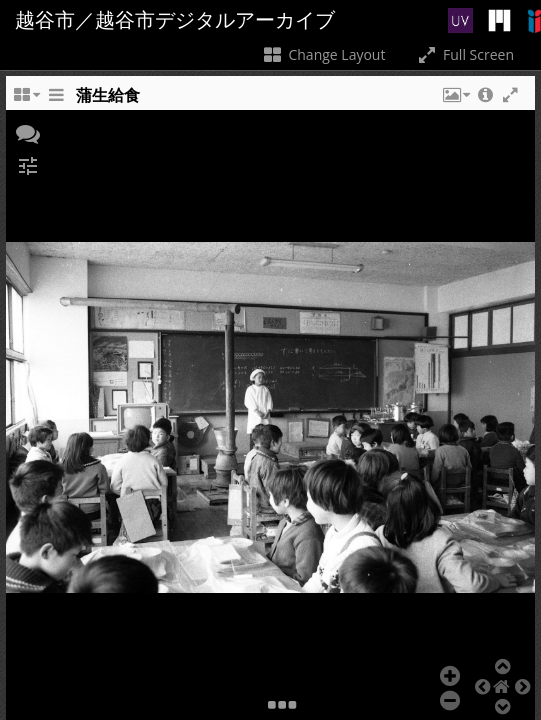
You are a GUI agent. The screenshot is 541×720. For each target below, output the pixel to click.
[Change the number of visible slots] (26, 100)
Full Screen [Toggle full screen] (464, 54)
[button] (455, 100)
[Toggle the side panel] (56, 100)
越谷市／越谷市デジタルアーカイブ (175, 20)
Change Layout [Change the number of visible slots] (323, 54)
